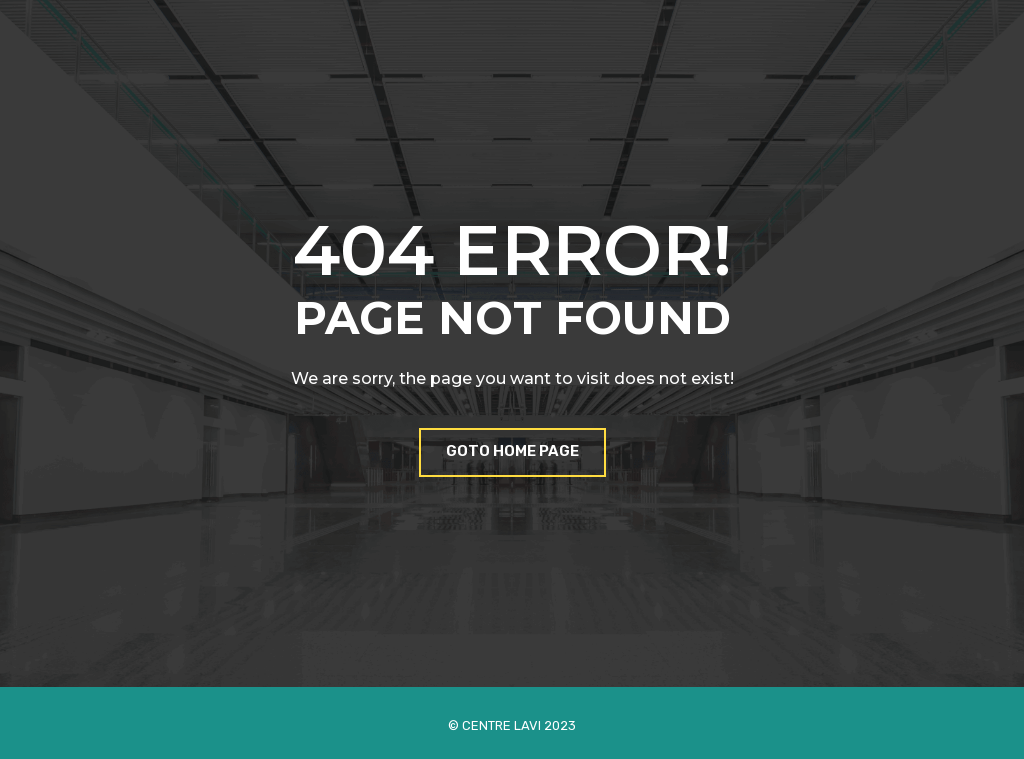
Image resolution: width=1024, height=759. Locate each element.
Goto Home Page (512, 451)
